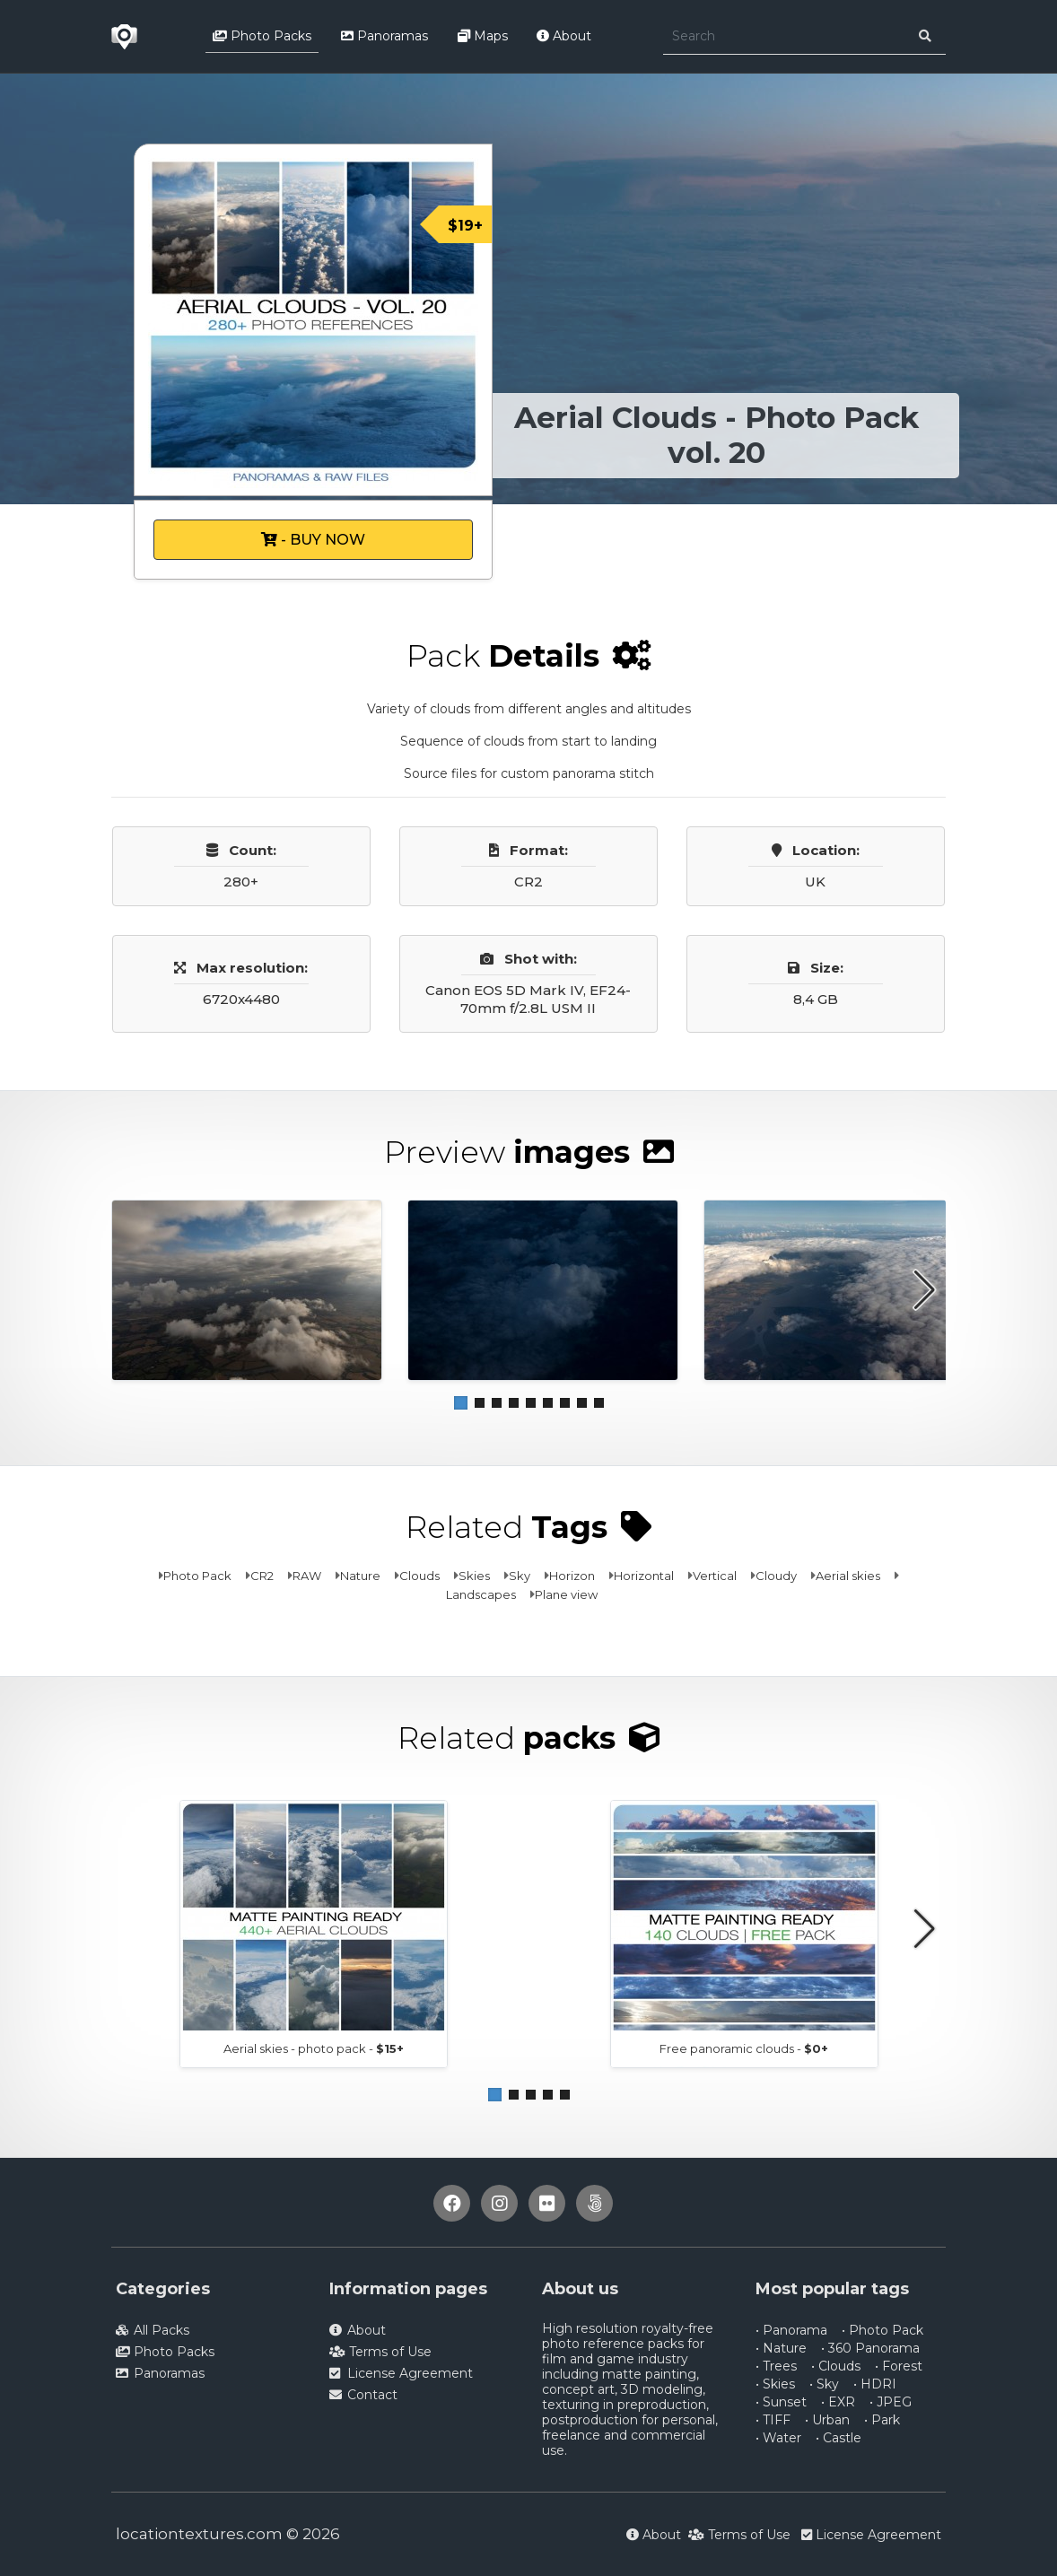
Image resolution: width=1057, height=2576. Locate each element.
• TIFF (773, 2420)
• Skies (775, 2384)
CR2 (262, 1575)
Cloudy (776, 1575)
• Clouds (835, 2366)
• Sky (824, 2384)
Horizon (572, 1575)
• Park (882, 2420)
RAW (307, 1575)
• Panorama (791, 2330)
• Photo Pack (882, 2330)
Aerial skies (848, 1575)
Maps (483, 36)
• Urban (827, 2420)
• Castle (838, 2438)
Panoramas (384, 36)
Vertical (715, 1575)
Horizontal (644, 1575)
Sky (519, 1575)
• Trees (776, 2366)
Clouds (419, 1575)
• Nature (781, 2348)
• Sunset (781, 2402)
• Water (778, 2438)
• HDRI (874, 2384)
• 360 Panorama (870, 2348)
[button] (460, 1403)
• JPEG (890, 2402)
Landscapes (481, 1594)
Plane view (566, 1594)
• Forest (898, 2366)
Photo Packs (262, 36)
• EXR (838, 2402)
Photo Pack (197, 1575)
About (564, 36)
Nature (360, 1575)
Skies (474, 1575)
